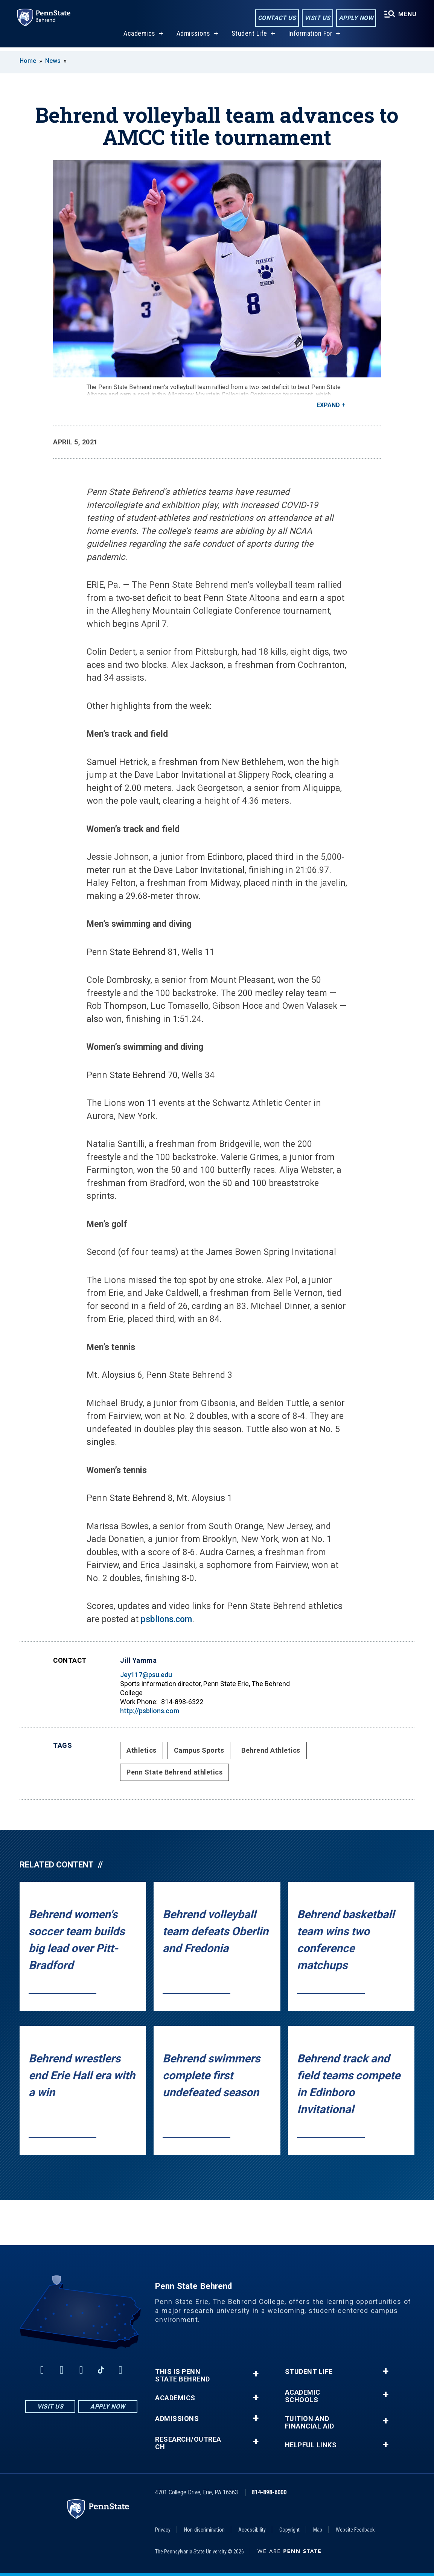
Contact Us (276, 18)
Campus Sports (199, 1750)
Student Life (248, 37)
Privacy (163, 2530)
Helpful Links (311, 2445)
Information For (310, 37)
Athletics (141, 1750)
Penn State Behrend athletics (174, 1772)
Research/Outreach (188, 2443)
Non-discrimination (204, 2530)
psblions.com (166, 1619)
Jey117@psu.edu (146, 1675)
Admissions (193, 37)
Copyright (289, 2530)
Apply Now (355, 18)
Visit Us (316, 18)
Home (28, 60)
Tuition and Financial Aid (309, 2422)
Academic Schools (302, 2396)
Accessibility (252, 2530)
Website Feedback (355, 2530)
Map (317, 2530)
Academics (139, 37)
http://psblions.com (149, 1711)
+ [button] (256, 2374)
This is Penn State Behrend (182, 2375)
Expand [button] (328, 405)
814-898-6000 (269, 2492)
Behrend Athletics (270, 1750)
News (53, 60)
